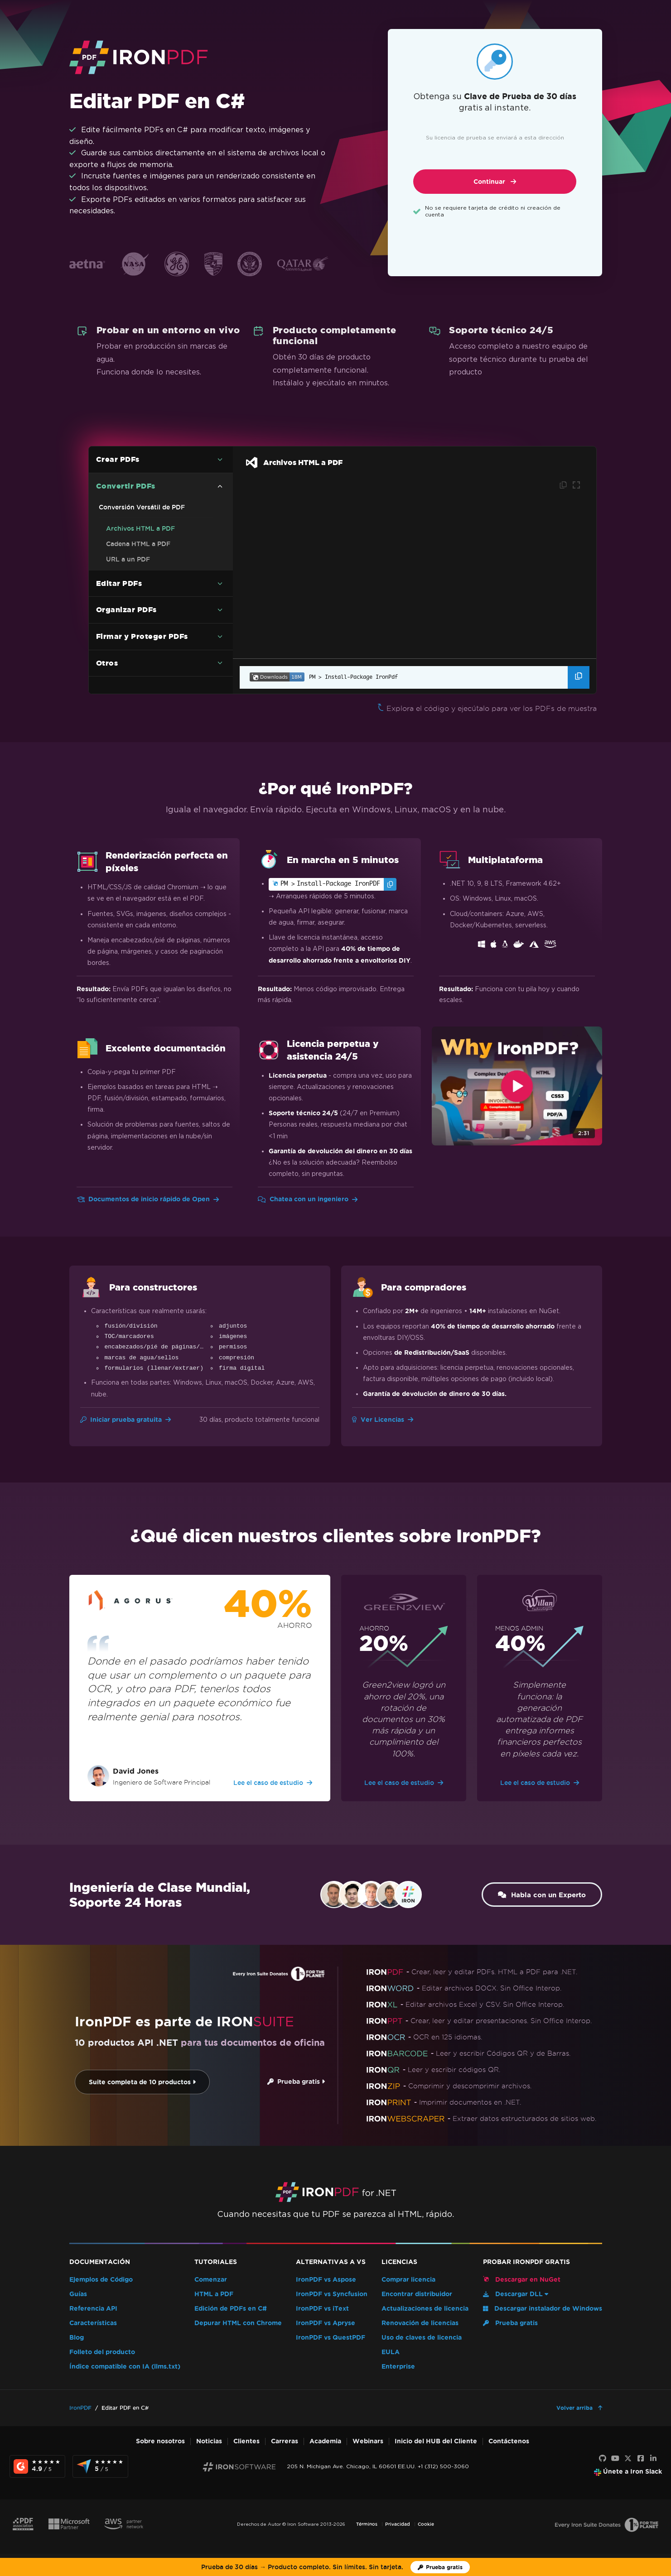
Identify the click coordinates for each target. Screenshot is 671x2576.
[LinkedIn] (653, 2459)
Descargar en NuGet (521, 2279)
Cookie (426, 2524)
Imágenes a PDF (131, 574)
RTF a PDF (122, 629)
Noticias (209, 2441)
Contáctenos (508, 2441)
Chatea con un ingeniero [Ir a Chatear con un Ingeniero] (307, 1199)
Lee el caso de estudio (272, 1782)
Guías (78, 2294)
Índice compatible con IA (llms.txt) (124, 2366)
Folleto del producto (102, 2352)
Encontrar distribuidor (416, 2294)
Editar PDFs (119, 673)
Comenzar (210, 2279)
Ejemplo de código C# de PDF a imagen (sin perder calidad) (155, 594)
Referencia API (93, 2308)
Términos (366, 2524)
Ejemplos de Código (101, 2279)
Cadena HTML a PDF (138, 543)
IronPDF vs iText (322, 2308)
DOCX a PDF (126, 614)
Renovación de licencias (420, 2323)
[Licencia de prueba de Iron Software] (440, 2567)
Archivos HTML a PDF (140, 528)
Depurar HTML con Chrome (238, 2323)
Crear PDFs (118, 459)
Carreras (284, 2441)
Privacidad (397, 2524)
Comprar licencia (408, 2279)
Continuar (494, 181)
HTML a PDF (213, 2294)
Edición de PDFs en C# (230, 2308)
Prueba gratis (292, 2081)
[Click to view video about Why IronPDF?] (517, 1086)
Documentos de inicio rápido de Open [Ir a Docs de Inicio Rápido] (148, 1199)
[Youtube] (615, 2459)
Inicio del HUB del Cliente (436, 2441)
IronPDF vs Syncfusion (331, 2294)
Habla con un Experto (539, 1895)
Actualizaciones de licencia (424, 2308)
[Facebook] (640, 2459)
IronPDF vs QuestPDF (330, 2337)
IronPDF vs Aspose (326, 2279)
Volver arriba (575, 2408)
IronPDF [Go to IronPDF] (80, 2408)
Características (93, 2323)
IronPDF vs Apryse (325, 2323)
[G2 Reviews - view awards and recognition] (37, 2466)
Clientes (246, 2441)
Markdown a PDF (132, 645)
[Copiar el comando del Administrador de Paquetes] (578, 677)
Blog (76, 2337)
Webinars (367, 2441)
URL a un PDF (128, 559)
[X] (628, 2459)
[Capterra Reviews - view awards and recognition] (100, 2466)
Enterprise (398, 2366)
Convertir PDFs (125, 486)
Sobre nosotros (160, 2441)
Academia (325, 2441)
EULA (390, 2352)
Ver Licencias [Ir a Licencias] (382, 1419)
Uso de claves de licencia (421, 2337)
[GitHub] (602, 2459)
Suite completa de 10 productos (138, 2082)
